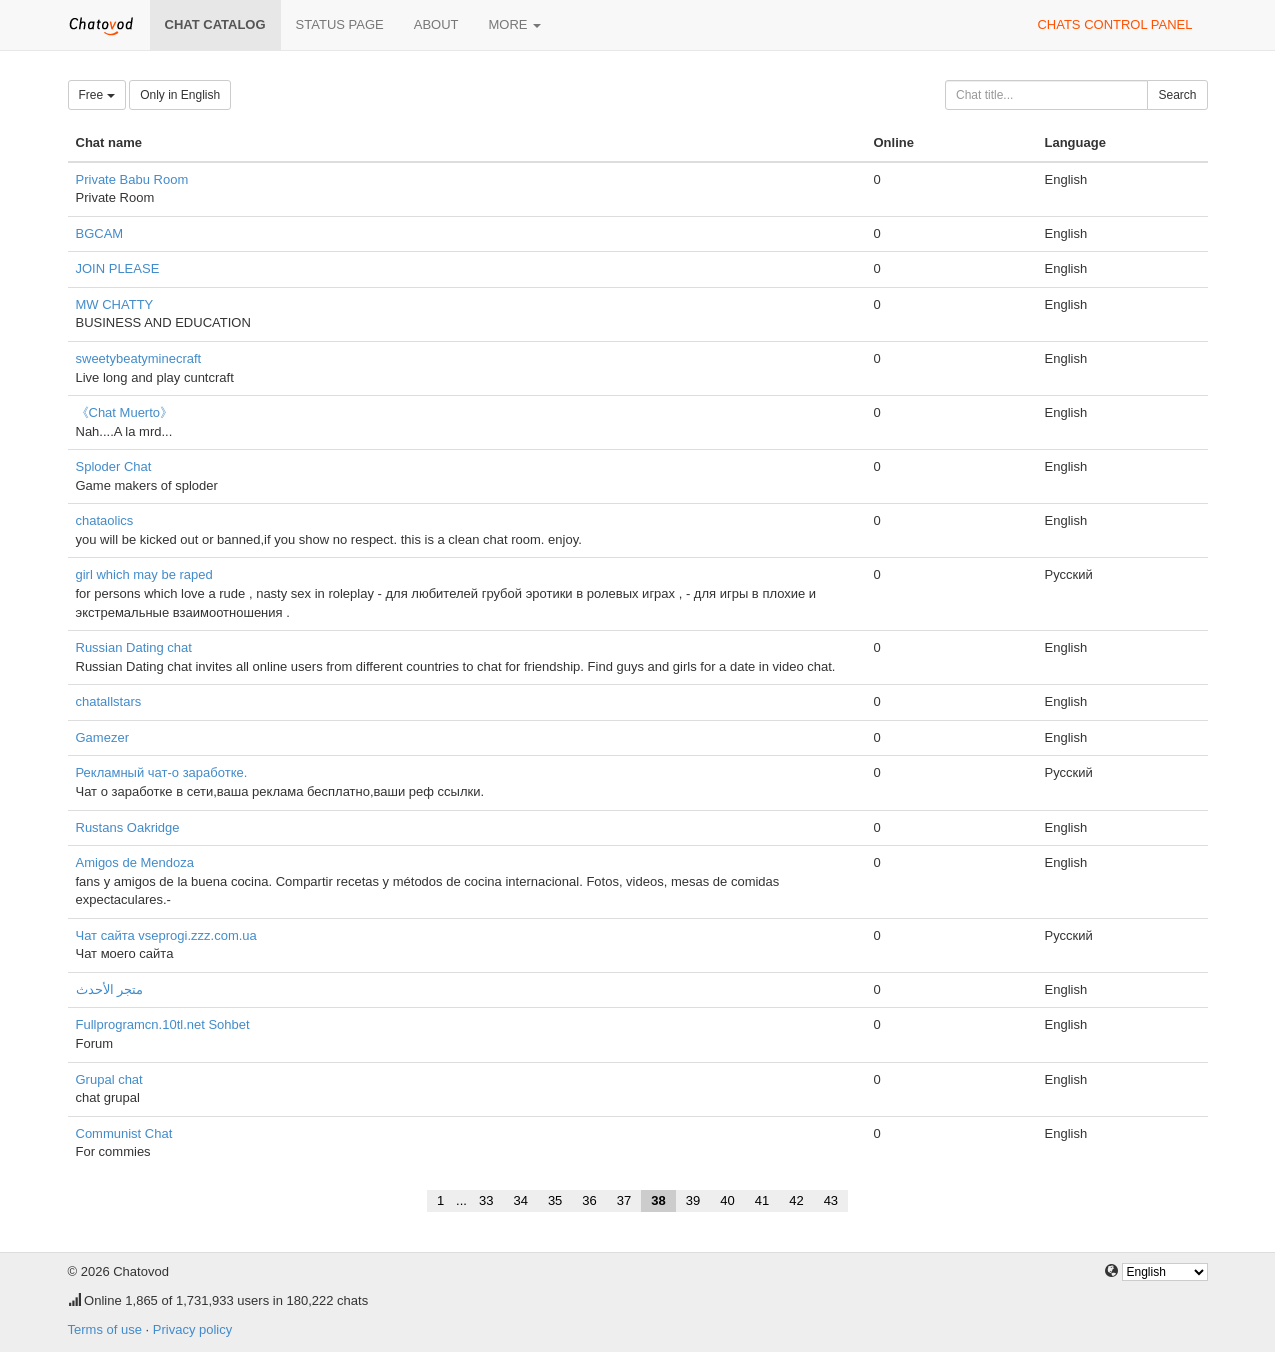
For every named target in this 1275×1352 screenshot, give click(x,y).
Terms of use (105, 1329)
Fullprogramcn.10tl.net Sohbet (163, 1024)
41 (762, 1200)
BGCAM (100, 233)
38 (658, 1200)
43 (831, 1200)
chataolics (105, 520)
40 (727, 1200)
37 (624, 1200)
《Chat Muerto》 (125, 412)
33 (486, 1200)
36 (589, 1200)
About (436, 24)
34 (520, 1200)
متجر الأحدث (110, 989)
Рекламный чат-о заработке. (162, 772)
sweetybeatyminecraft (139, 358)
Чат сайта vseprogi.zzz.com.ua (166, 935)
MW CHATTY (115, 304)
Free (97, 95)
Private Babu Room (132, 179)
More (515, 24)
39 (693, 1200)
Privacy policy (192, 1329)
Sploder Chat (114, 466)
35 (555, 1200)
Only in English (180, 95)
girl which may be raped (144, 574)
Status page (340, 24)
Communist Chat (124, 1133)
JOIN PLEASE (118, 268)
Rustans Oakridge (128, 827)
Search (1177, 95)
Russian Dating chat (134, 647)
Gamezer (102, 737)
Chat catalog (215, 24)
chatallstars (109, 701)
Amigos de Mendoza (135, 862)
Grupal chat (109, 1079)
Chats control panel (1114, 24)
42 (796, 1200)
